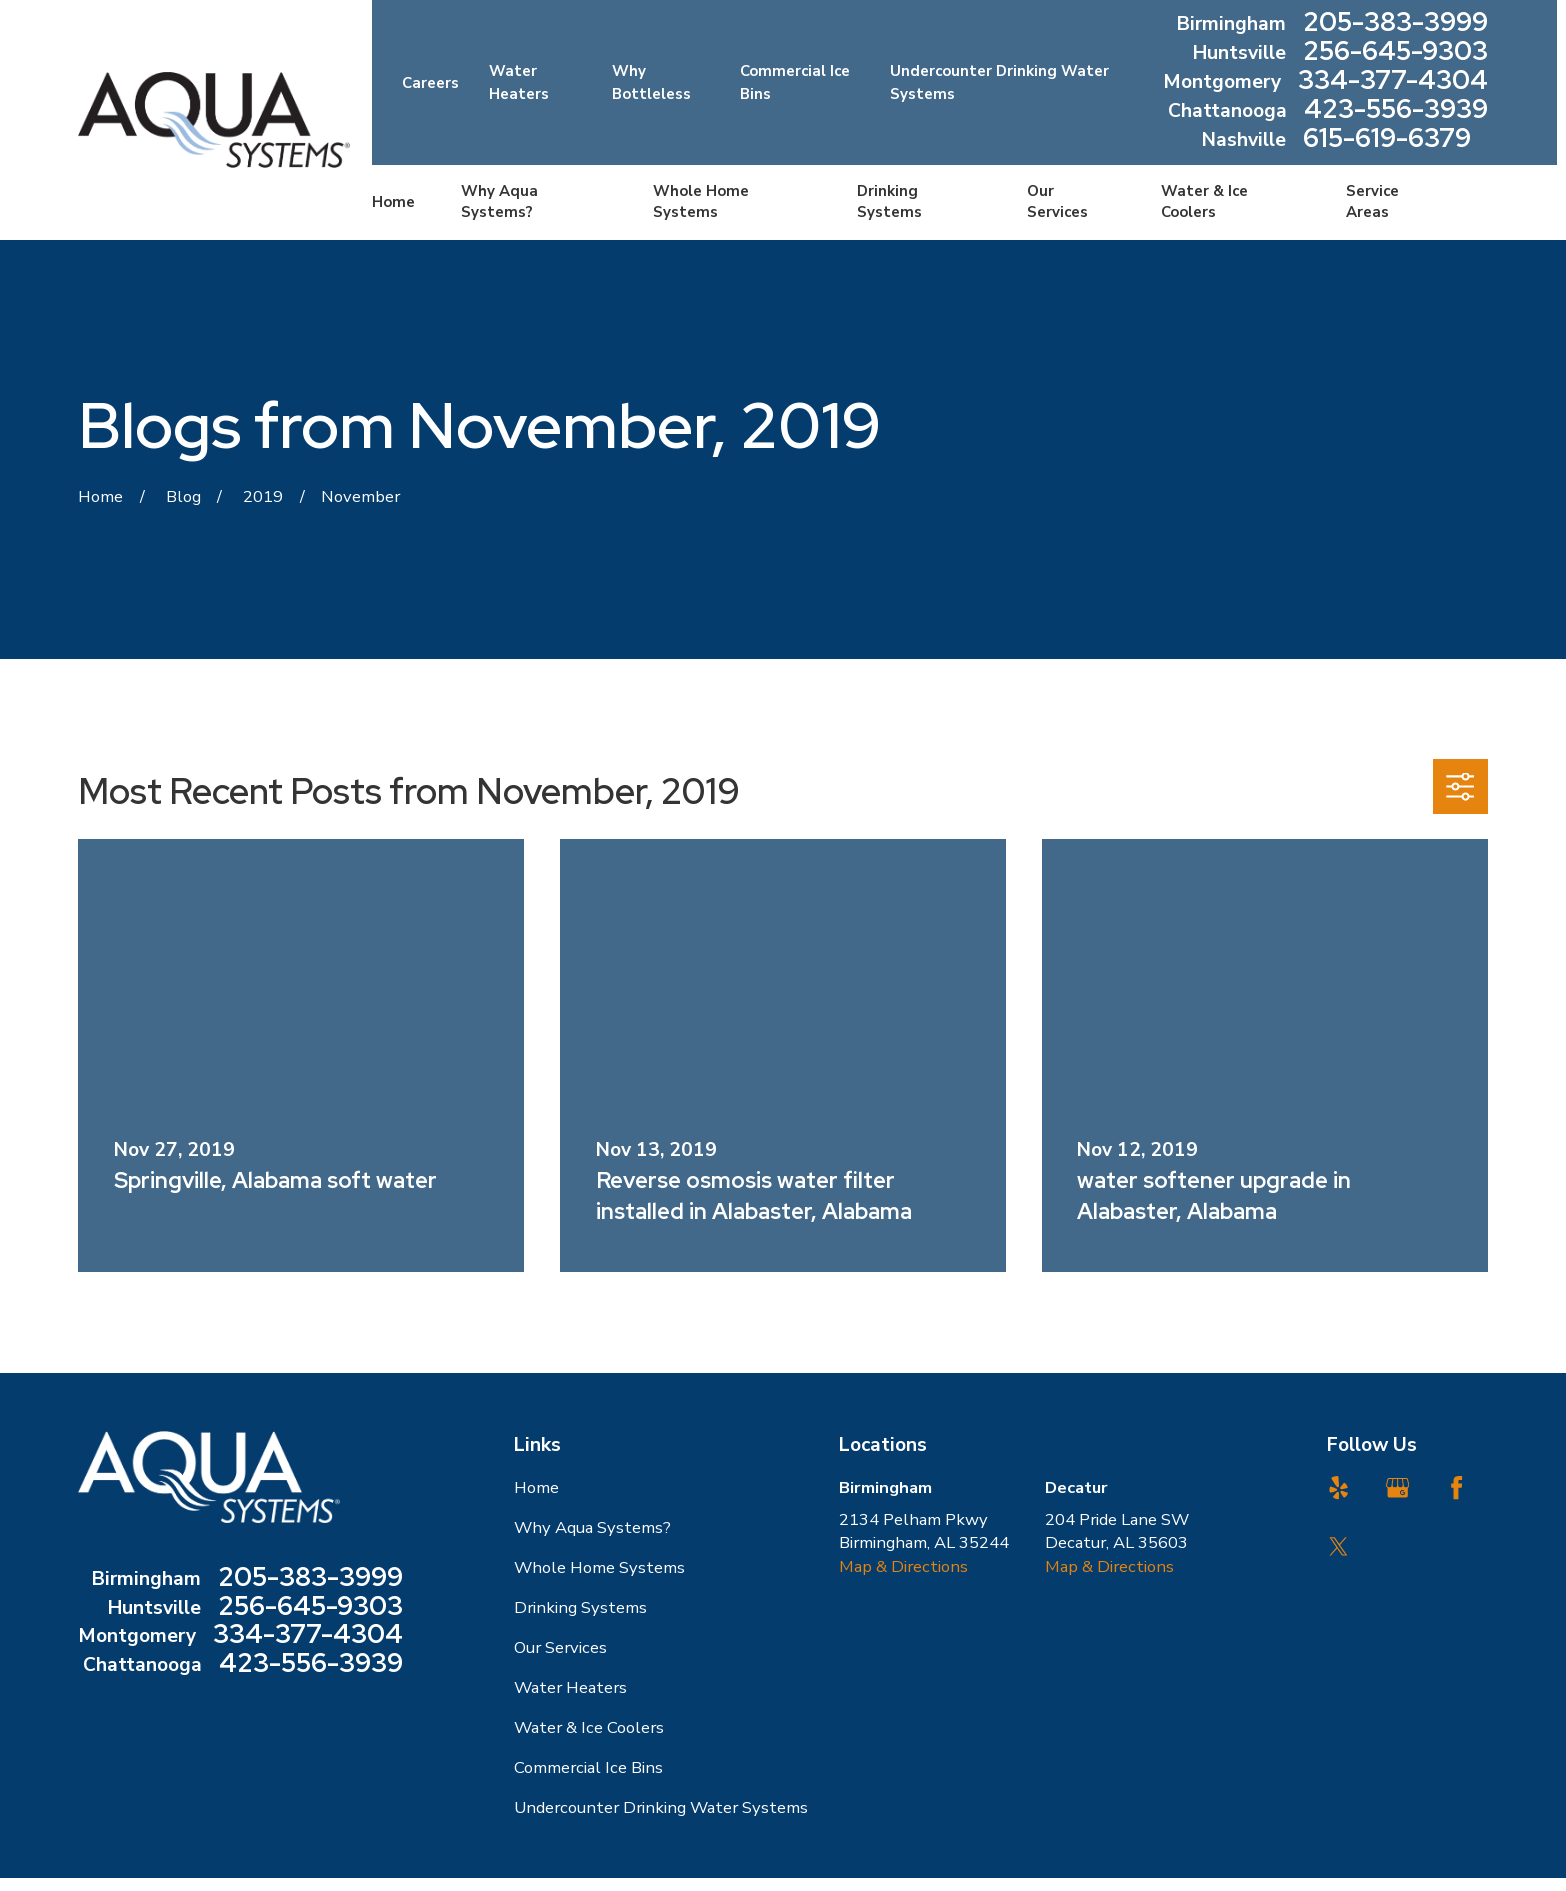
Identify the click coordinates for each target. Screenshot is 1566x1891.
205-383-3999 (1395, 24)
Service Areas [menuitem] (1372, 201)
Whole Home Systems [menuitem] (701, 201)
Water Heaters (570, 1687)
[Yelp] (1338, 1487)
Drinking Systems (580, 1607)
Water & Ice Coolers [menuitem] (1204, 201)
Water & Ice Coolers (589, 1727)
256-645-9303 (1395, 53)
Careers (430, 83)
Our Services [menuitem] (1057, 201)
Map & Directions (903, 1566)
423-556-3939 (1396, 111)
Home (536, 1487)
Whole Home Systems (599, 1567)
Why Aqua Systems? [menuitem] (499, 201)
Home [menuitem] (393, 202)
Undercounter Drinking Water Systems (661, 1807)
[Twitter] (1338, 1546)
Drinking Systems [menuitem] (889, 201)
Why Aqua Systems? (592, 1527)
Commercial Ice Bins (588, 1767)
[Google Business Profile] (1397, 1487)
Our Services (560, 1647)
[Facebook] (1456, 1487)
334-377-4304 (1393, 82)
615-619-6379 (1387, 140)
